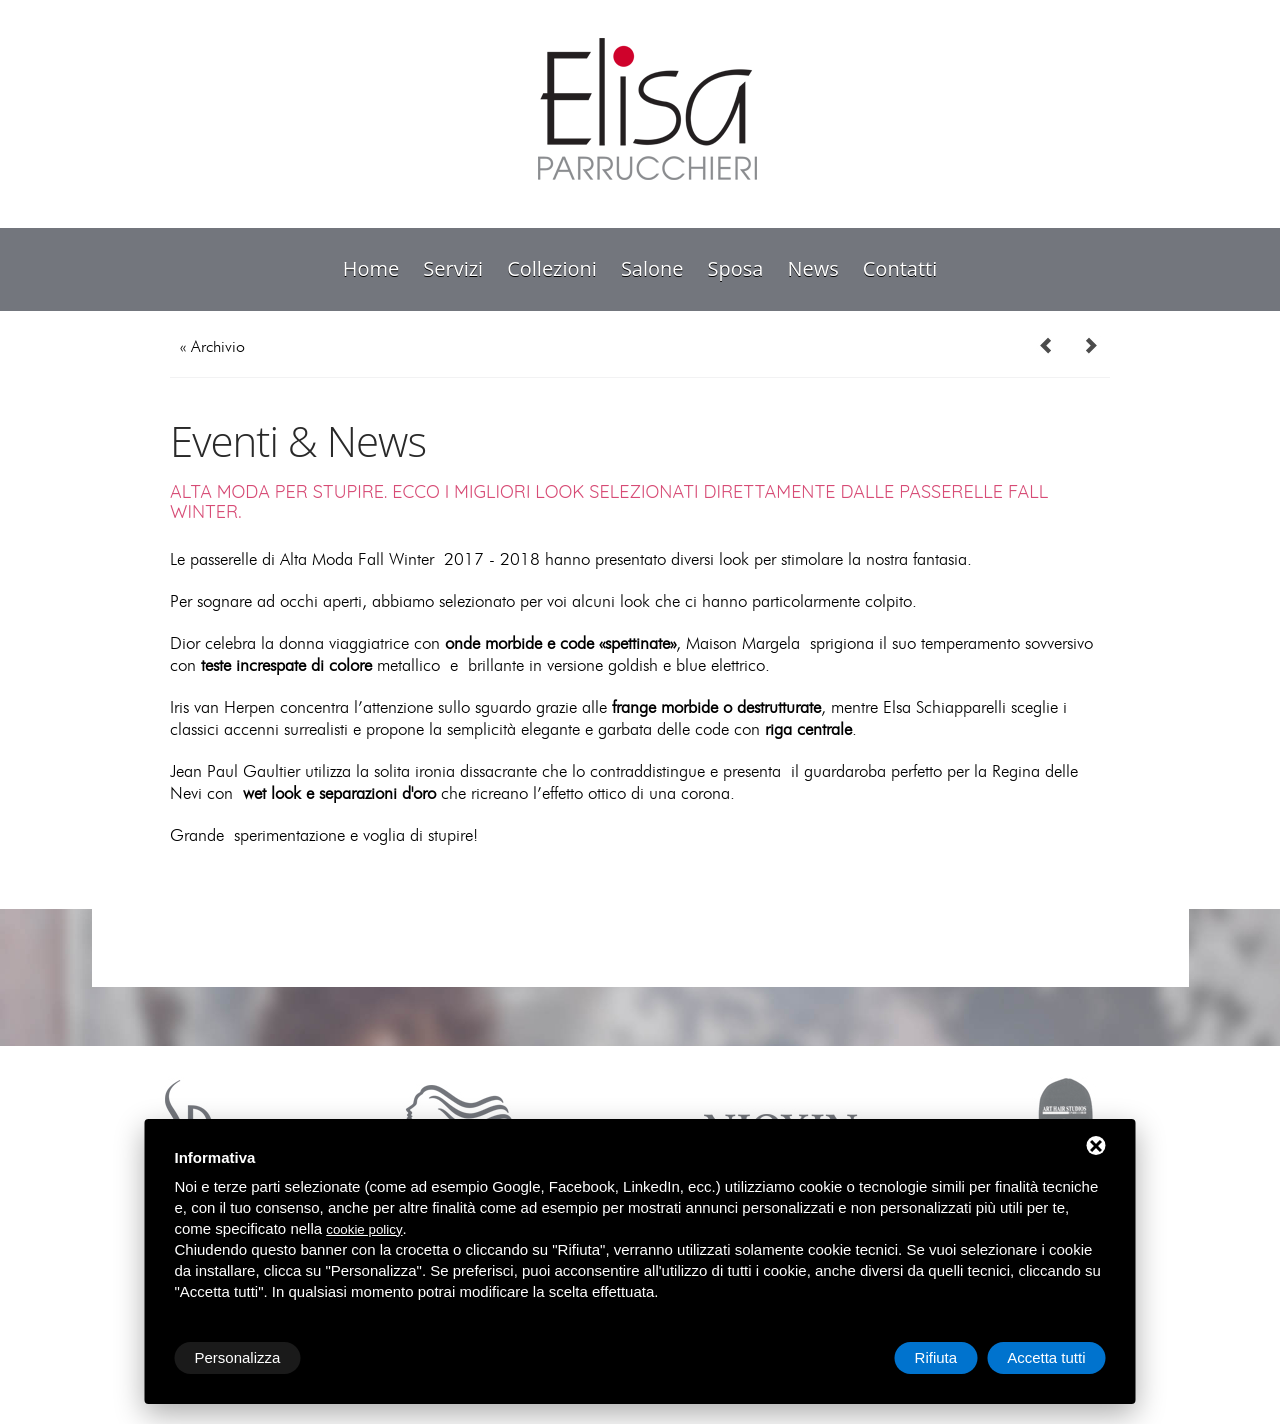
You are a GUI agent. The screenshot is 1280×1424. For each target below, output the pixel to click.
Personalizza (238, 1357)
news (812, 268)
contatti (900, 268)
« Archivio (212, 347)
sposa (736, 268)
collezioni (552, 268)
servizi (453, 268)
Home (371, 268)
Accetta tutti (1046, 1357)
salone (652, 268)
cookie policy (364, 1229)
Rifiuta (936, 1357)
